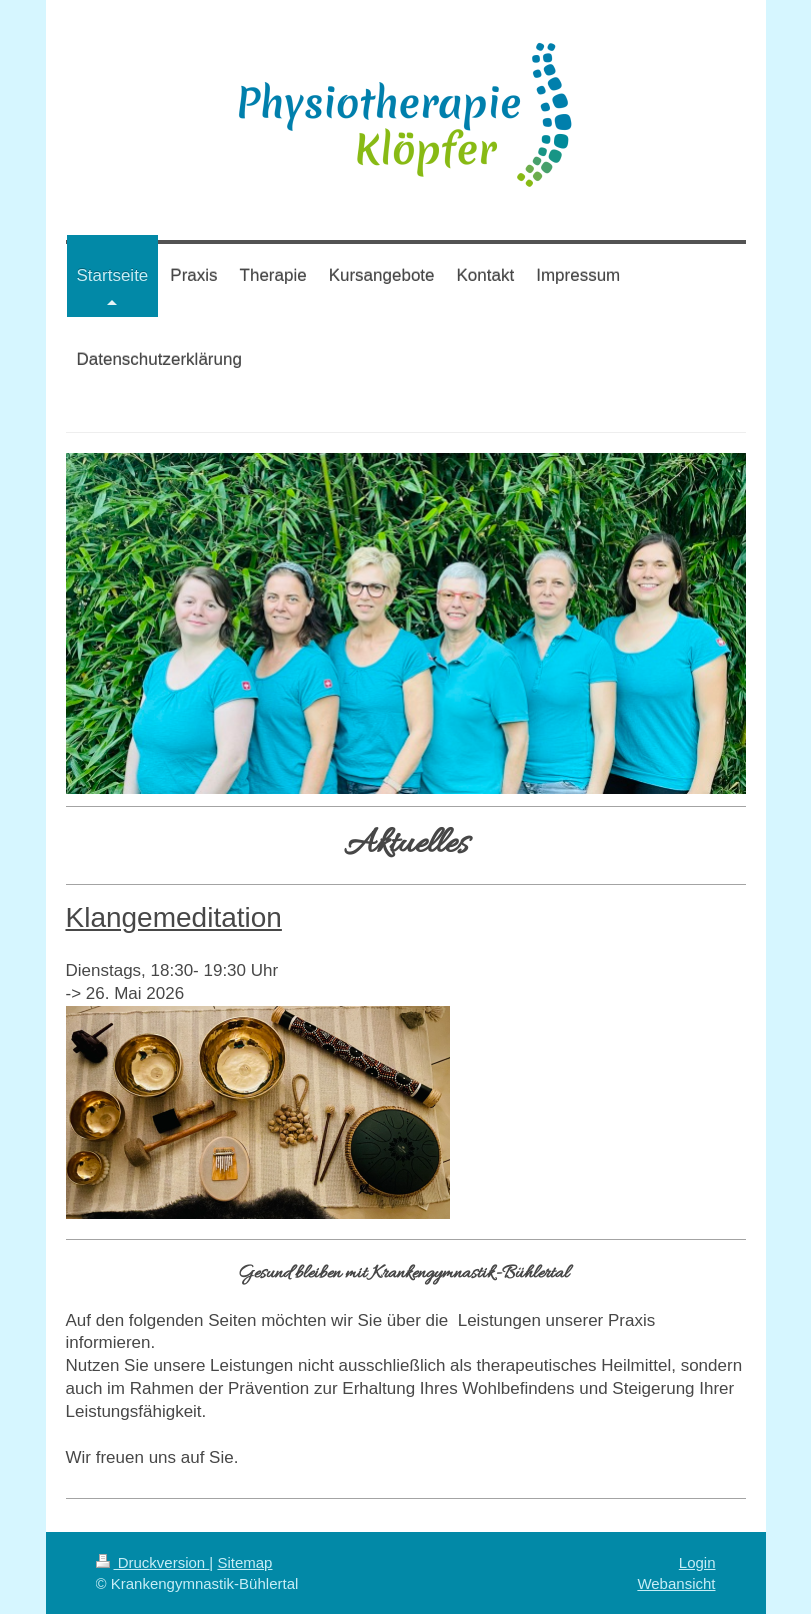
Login (697, 1562)
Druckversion (153, 1562)
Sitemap (244, 1562)
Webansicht (676, 1583)
